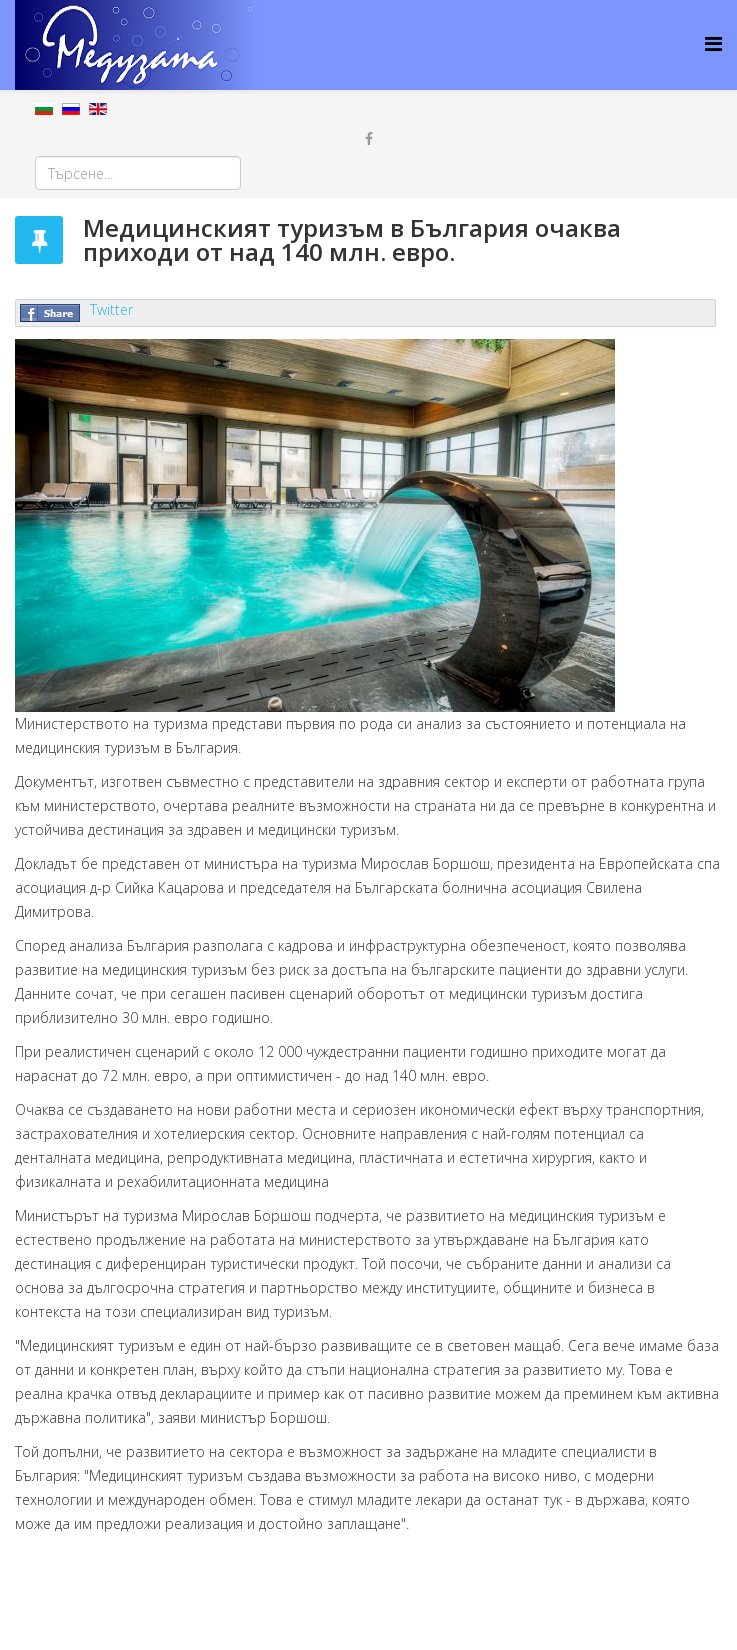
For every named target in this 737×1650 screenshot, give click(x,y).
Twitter (111, 309)
